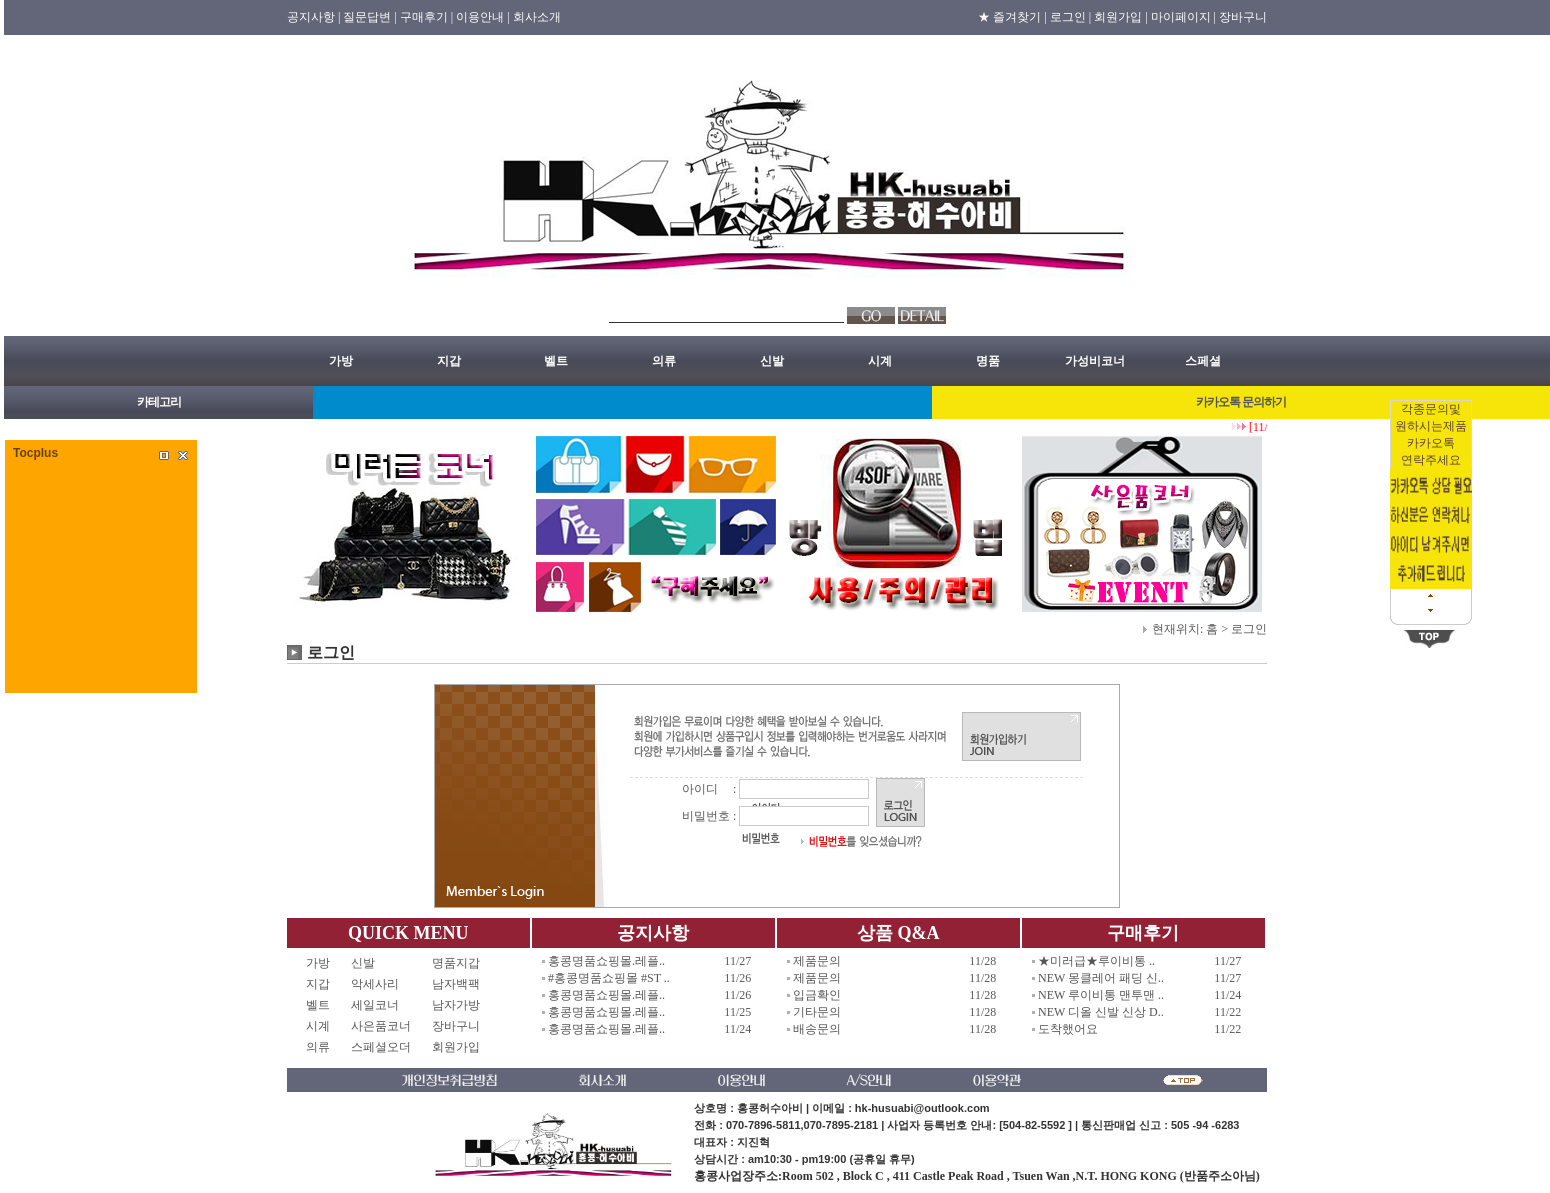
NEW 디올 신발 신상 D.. (1101, 1012)
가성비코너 (1095, 361)
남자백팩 (456, 984)
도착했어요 (1068, 1029)
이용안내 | (482, 17)
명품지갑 (456, 963)
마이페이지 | (1183, 17)
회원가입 (456, 1047)
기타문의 (817, 1012)
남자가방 (456, 1005)
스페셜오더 (381, 1047)
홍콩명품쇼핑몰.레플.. (606, 961)
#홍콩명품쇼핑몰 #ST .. (609, 978)
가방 (341, 361)
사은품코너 (381, 1026)
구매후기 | (426, 17)
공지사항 (653, 933)
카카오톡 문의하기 (1241, 402)
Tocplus (35, 453)
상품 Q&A (898, 933)
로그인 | (1070, 17)
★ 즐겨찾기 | (1012, 17)
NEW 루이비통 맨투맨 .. (1101, 995)
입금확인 (817, 995)
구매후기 (1143, 933)
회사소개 (537, 17)
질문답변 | (369, 17)
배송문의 (817, 1029)
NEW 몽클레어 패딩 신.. (1101, 978)
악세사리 (381, 984)
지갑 (449, 361)
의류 (664, 361)
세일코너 (381, 1005)
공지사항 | (313, 17)
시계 (880, 361)
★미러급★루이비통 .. (1096, 961)
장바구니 (1243, 17)
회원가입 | (1120, 17)
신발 (772, 361)
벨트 (556, 361)
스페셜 (1203, 361)
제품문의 (817, 961)
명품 (988, 361)
